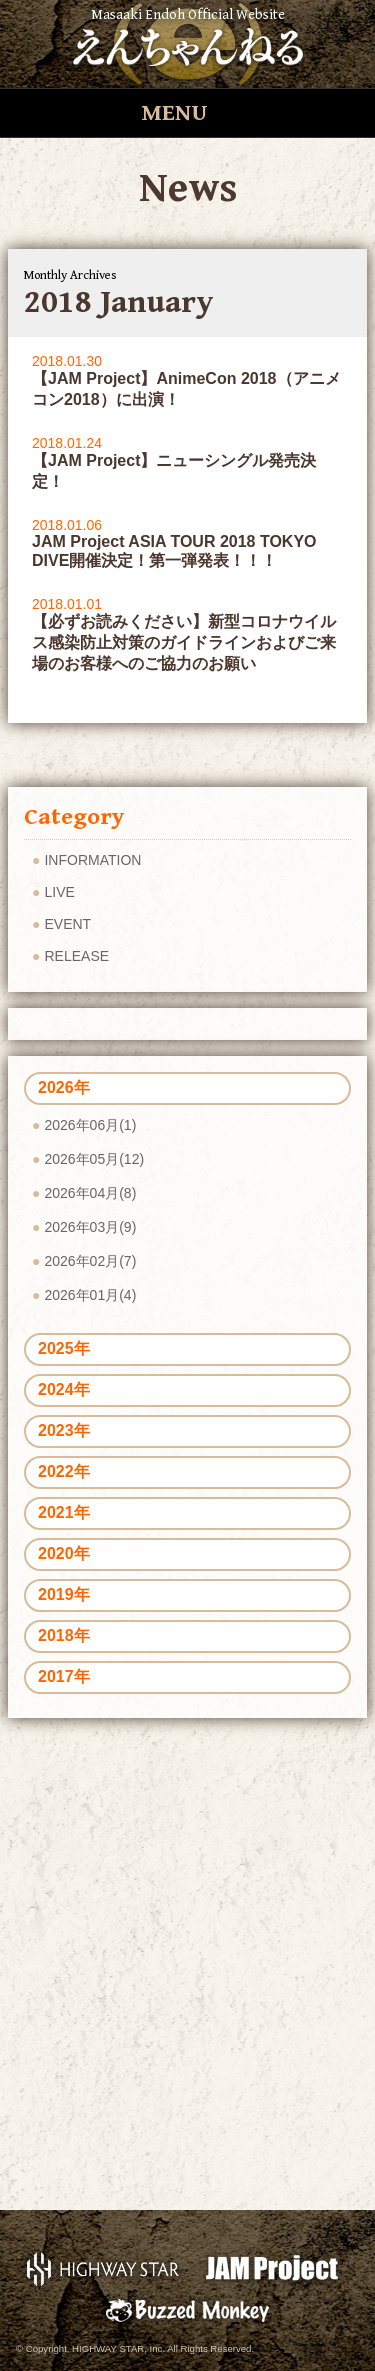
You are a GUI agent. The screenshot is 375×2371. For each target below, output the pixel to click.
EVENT (67, 924)
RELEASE (76, 956)
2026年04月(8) (90, 1193)
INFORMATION (92, 860)
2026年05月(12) (94, 1159)
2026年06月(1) (90, 1125)
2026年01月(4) (90, 1295)
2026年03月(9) (90, 1227)
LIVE (59, 892)
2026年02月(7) (90, 1261)
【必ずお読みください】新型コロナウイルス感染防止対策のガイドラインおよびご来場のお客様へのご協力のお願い (184, 642)
